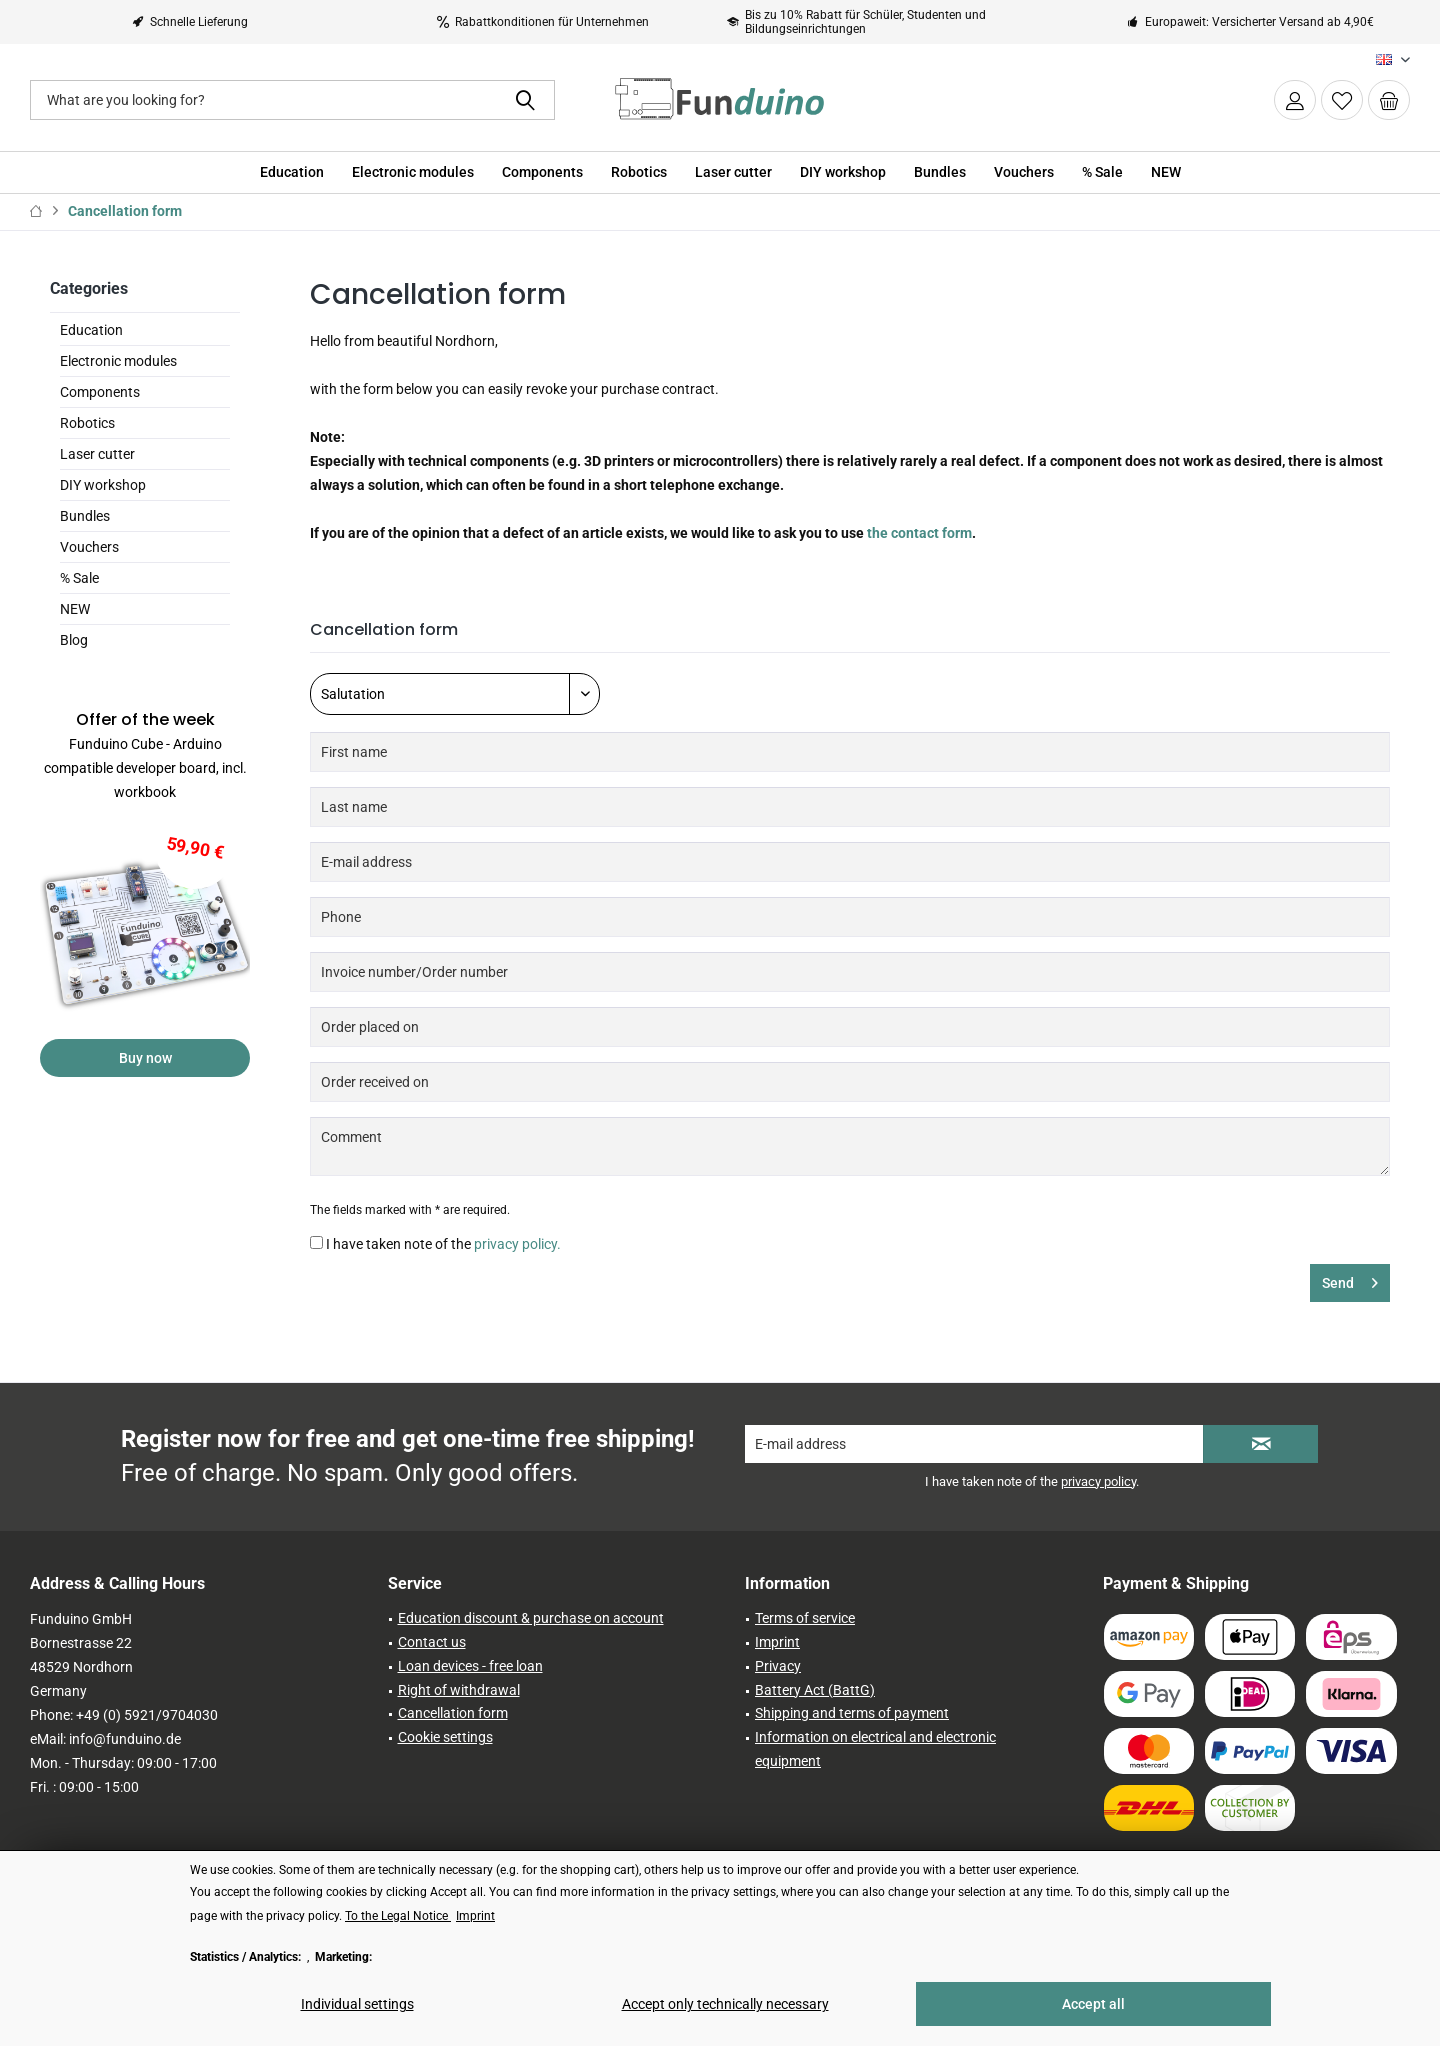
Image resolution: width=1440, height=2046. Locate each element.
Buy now (145, 1058)
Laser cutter (97, 454)
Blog (74, 640)
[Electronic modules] (413, 172)
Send (1350, 1279)
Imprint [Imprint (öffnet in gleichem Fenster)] (475, 1916)
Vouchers (89, 547)
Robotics (87, 423)
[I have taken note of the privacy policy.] (316, 1242)
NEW (75, 609)
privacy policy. (517, 1244)
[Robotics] (639, 172)
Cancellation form (453, 1713)
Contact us (432, 1642)
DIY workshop (103, 485)
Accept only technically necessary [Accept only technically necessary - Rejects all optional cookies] (725, 2004)
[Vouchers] (1024, 172)
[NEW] (1166, 172)
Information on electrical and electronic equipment (875, 1749)
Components (100, 392)
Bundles (85, 516)
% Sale (79, 578)
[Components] (542, 172)
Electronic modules (118, 361)
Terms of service (805, 1618)
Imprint (777, 1642)
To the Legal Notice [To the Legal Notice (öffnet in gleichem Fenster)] (398, 1916)
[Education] (292, 172)
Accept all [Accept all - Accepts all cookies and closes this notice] (1093, 2004)
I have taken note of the (443, 1244)
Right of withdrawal (459, 1690)
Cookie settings (445, 1737)
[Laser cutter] (733, 172)
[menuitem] (1389, 100)
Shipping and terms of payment (852, 1713)
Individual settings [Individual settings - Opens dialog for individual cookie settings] (357, 2004)
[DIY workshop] (843, 172)
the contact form (919, 533)
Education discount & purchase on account (531, 1618)
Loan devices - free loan (470, 1666)
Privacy (778, 1666)
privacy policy (1098, 1481)
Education (91, 330)
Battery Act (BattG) (815, 1690)
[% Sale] (1102, 172)
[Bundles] (940, 172)
